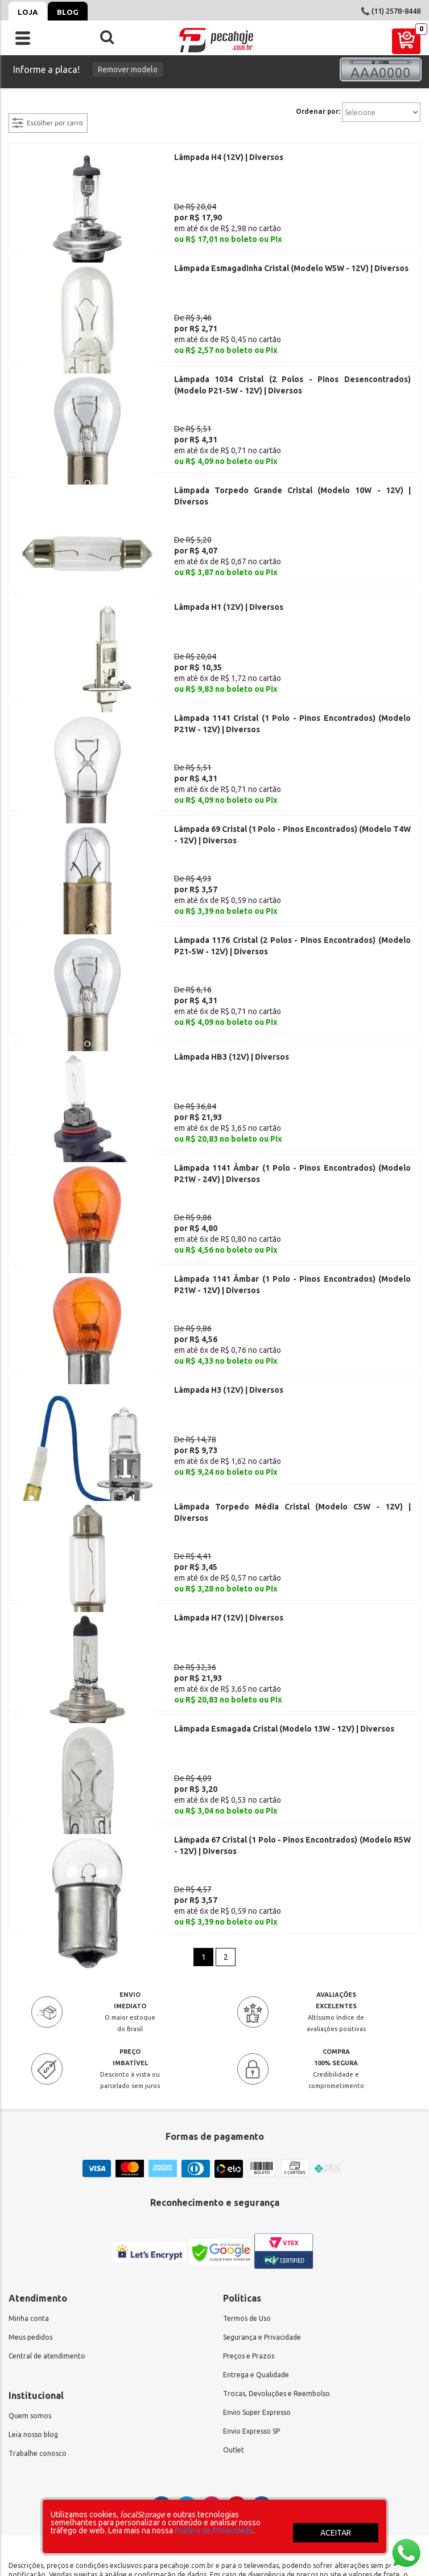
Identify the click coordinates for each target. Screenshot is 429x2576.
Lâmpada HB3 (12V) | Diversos (231, 993)
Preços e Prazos (248, 2228)
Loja (28, 12)
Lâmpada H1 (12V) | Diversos (228, 575)
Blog (68, 12)
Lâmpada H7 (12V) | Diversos (228, 1514)
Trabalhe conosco (38, 2325)
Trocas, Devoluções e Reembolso (276, 2266)
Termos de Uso (247, 2190)
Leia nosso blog (33, 2307)
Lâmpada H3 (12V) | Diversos (228, 1302)
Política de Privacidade (214, 2530)
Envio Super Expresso (257, 2284)
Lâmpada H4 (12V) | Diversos (228, 157)
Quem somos (30, 2288)
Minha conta (29, 2190)
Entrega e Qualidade (256, 2247)
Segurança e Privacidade (262, 2209)
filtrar (20, 106)
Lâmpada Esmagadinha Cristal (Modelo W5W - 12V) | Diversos (291, 260)
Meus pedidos (30, 2209)
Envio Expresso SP (251, 2303)
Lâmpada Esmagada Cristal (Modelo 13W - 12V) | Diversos (284, 1617)
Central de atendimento (47, 2228)
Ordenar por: (318, 111)
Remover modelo (128, 69)
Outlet (233, 2322)
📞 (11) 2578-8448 (390, 11)
